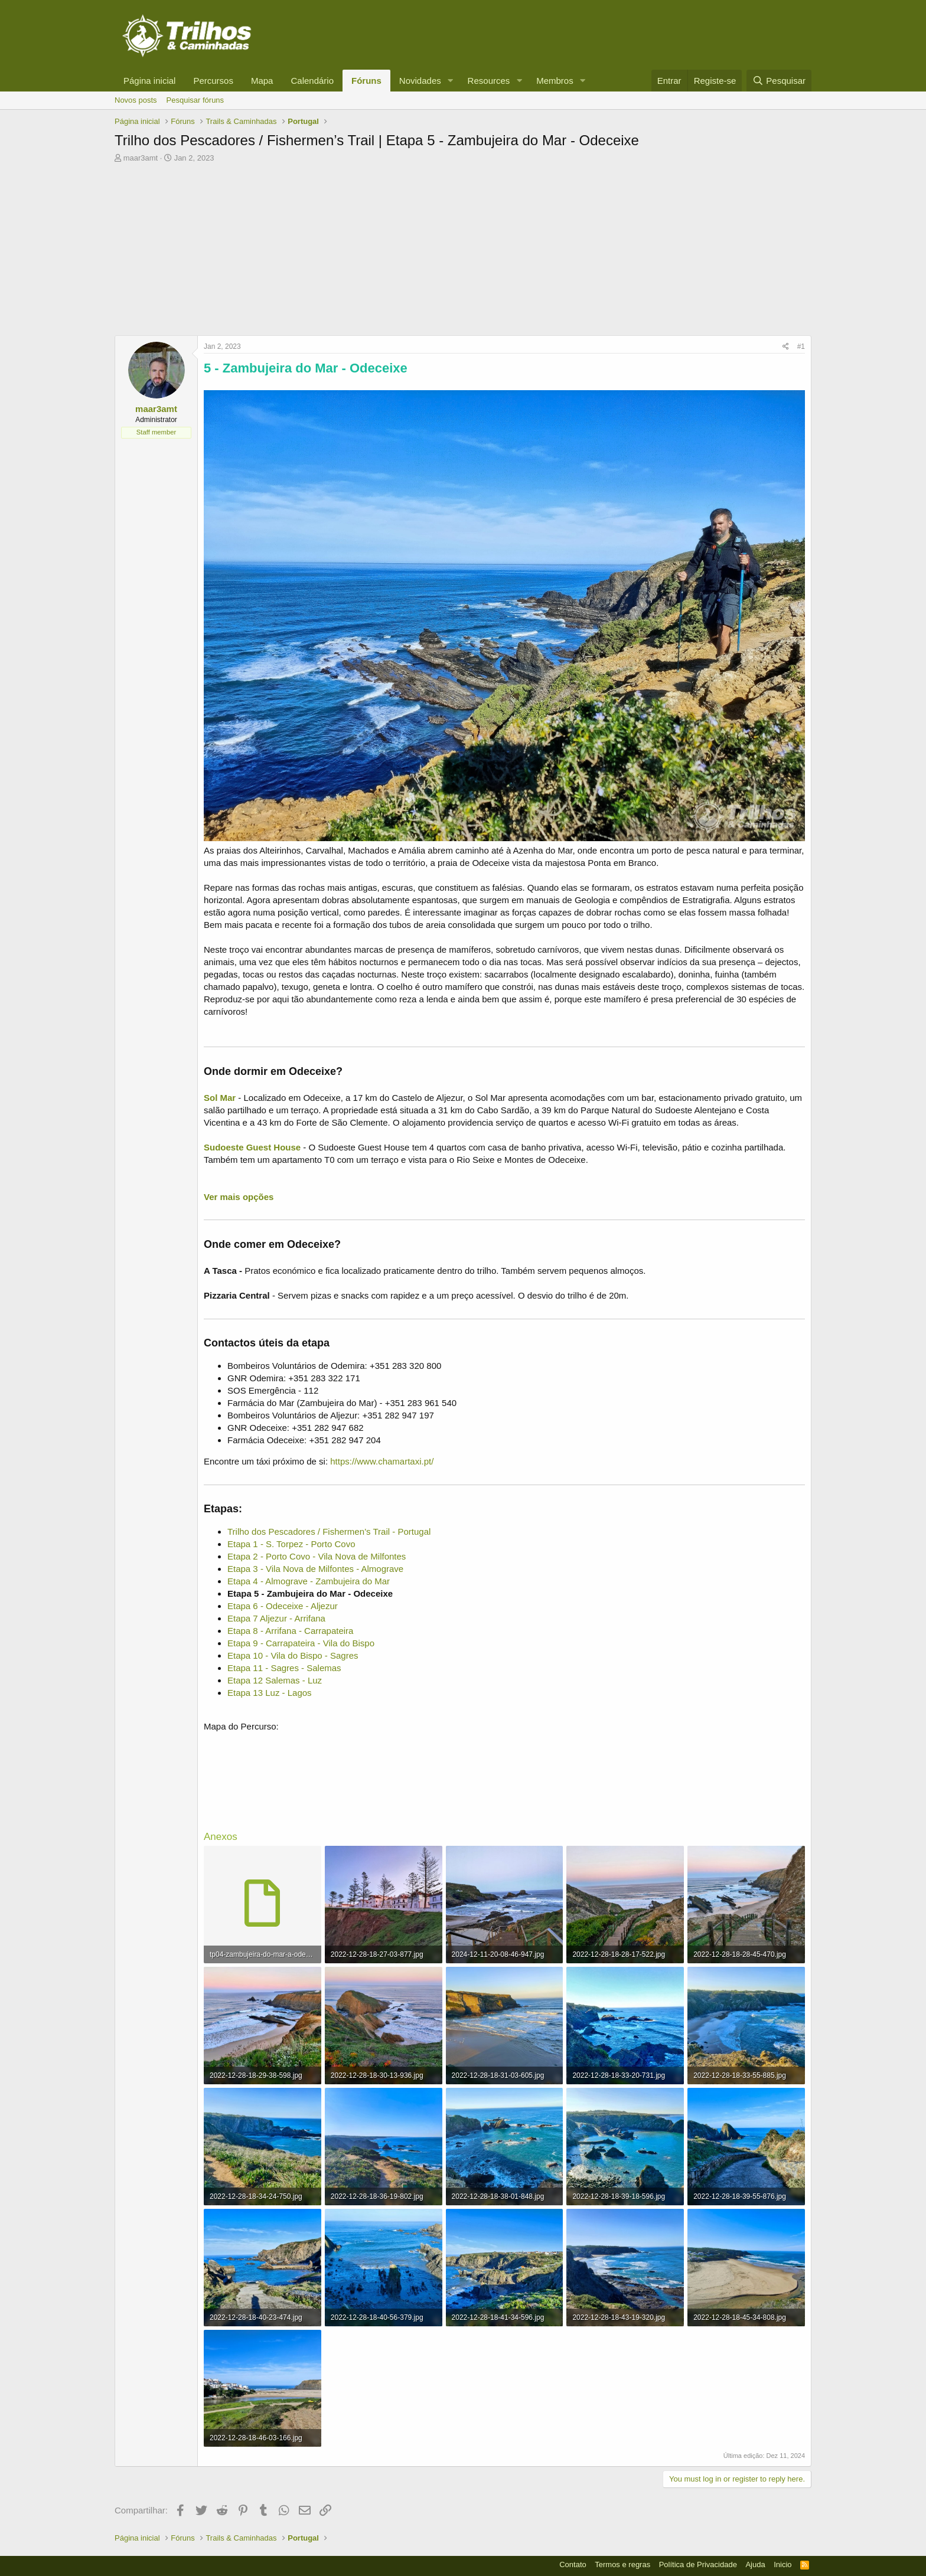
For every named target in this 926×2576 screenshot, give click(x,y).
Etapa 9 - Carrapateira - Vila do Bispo (300, 1643)
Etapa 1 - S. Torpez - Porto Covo (291, 1544)
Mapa (262, 81)
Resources (489, 81)
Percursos (213, 81)
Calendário (312, 81)
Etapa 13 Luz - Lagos (269, 1693)
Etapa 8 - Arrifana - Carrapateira (290, 1631)
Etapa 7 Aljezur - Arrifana (276, 1618)
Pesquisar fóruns (195, 100)
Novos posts (136, 100)
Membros (554, 81)
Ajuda (755, 2564)
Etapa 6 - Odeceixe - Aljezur (282, 1606)
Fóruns (366, 81)
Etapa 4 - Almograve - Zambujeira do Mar (308, 1581)
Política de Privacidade (698, 2564)
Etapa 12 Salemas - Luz (274, 1680)
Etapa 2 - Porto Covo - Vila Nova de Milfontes (316, 1556)
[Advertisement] (463, 252)
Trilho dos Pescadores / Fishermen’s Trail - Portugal (329, 1531)
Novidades (420, 81)
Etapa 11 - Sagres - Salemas (284, 1668)
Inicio (782, 2564)
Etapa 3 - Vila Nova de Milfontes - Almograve (315, 1569)
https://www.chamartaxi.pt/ (381, 1461)
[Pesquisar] (778, 80)
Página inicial (149, 81)
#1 (801, 346)
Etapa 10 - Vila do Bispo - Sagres (292, 1655)
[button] (450, 80)
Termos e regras (622, 2564)
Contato (572, 2564)
